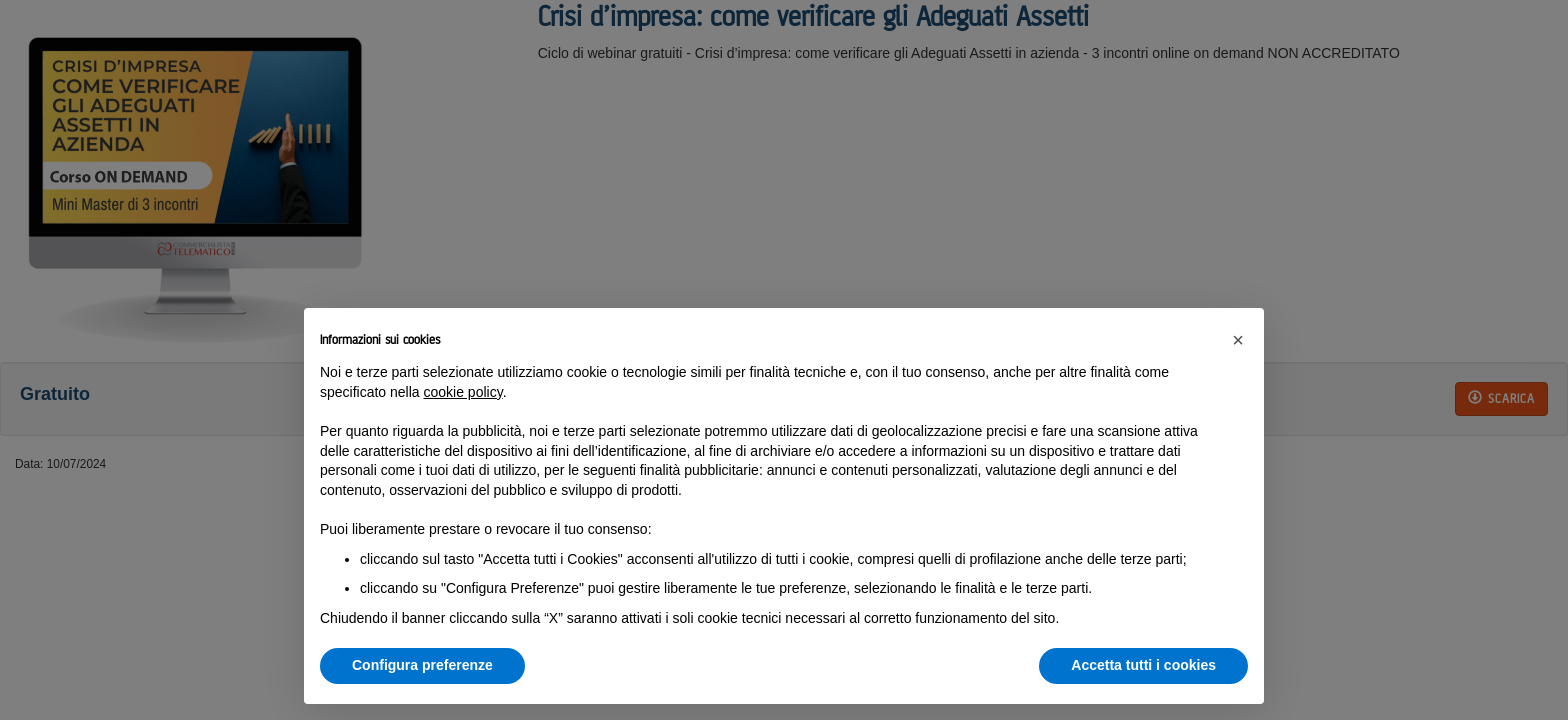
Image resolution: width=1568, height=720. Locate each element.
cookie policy (463, 392)
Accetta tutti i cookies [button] (1143, 665)
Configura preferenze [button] (422, 665)
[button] (1238, 340)
